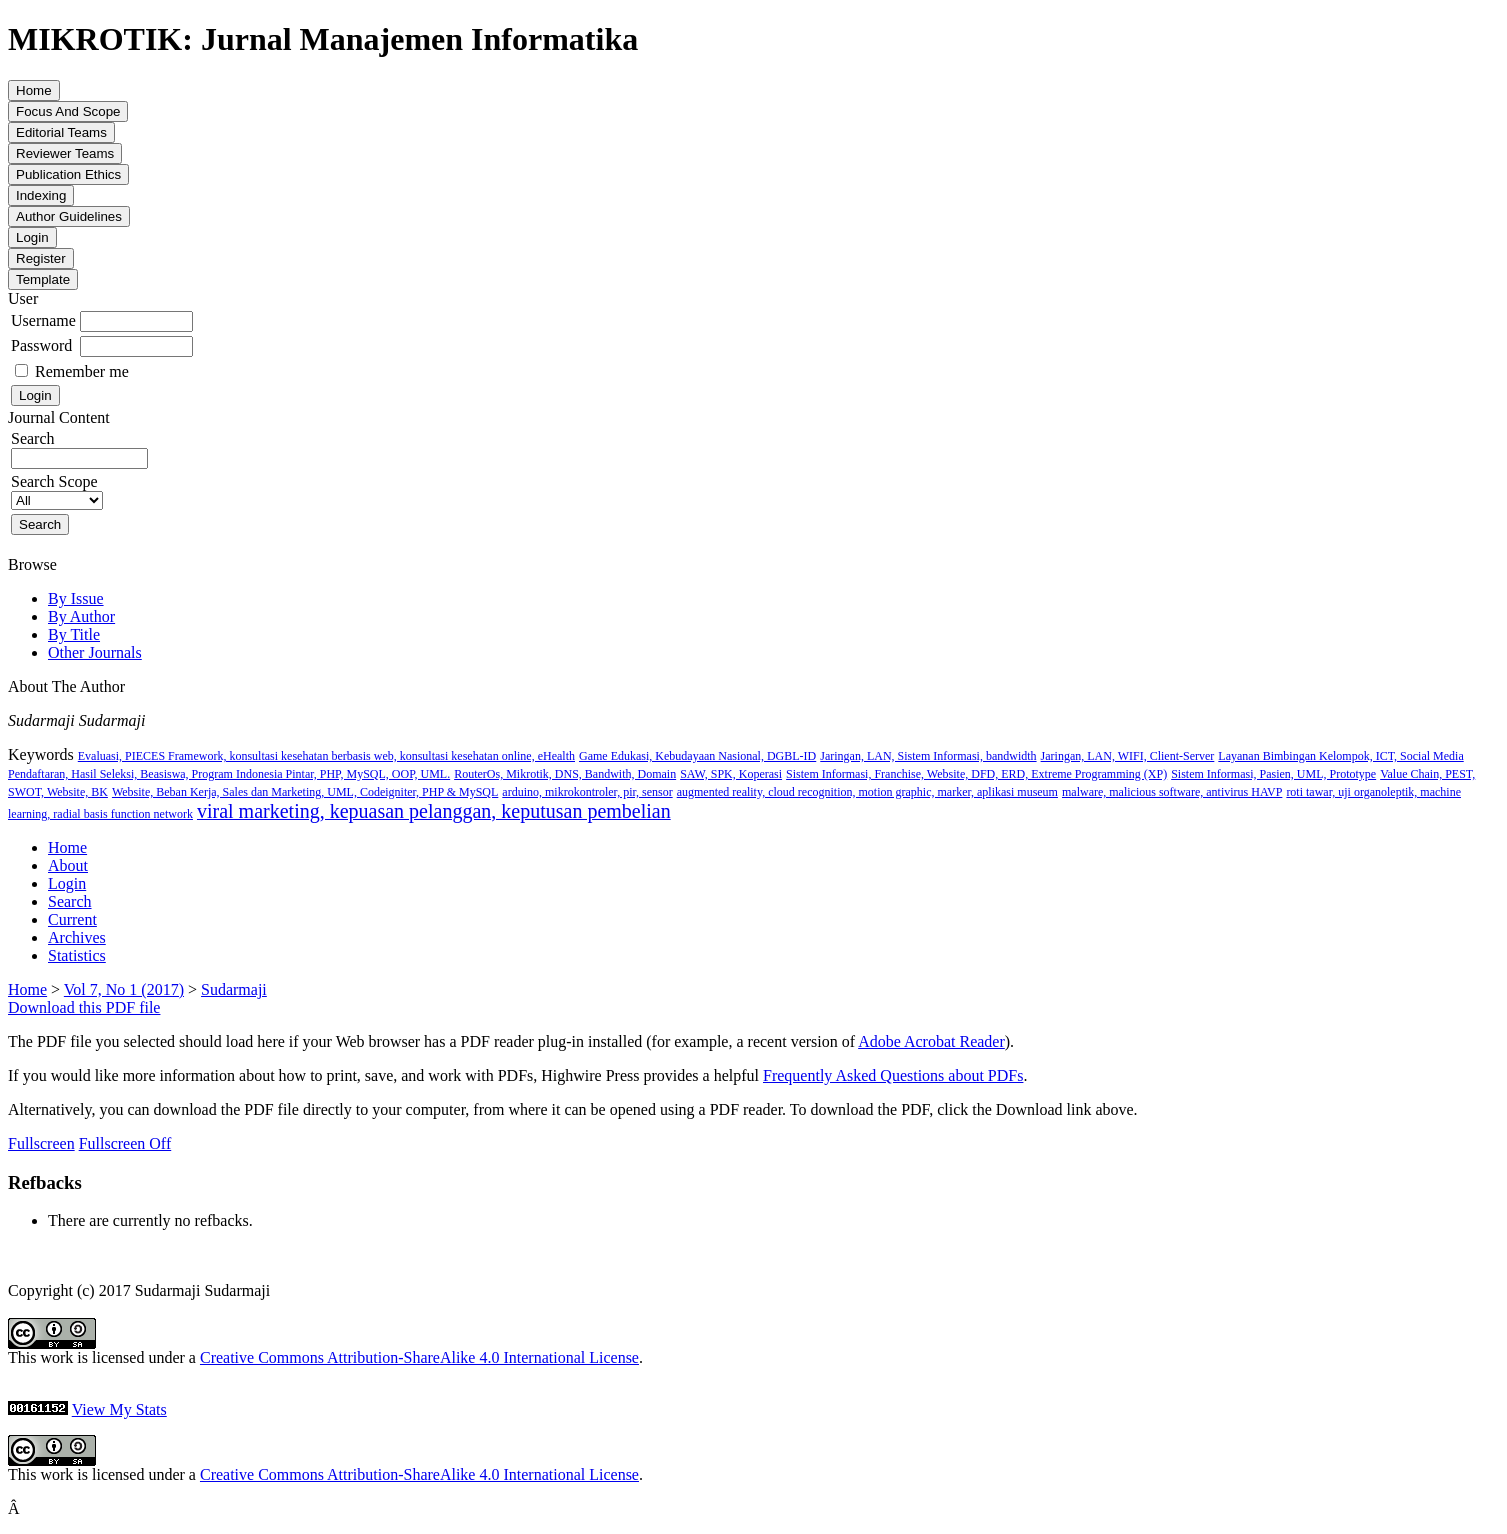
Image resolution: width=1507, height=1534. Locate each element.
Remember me (82, 371)
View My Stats (119, 1409)
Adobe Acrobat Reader (931, 1041)
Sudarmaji (234, 989)
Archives (77, 937)
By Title (74, 634)
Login (67, 883)
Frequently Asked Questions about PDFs (893, 1075)
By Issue (76, 598)
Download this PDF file (84, 1007)
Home (67, 847)
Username (43, 320)
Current (72, 919)
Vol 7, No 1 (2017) (124, 989)
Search (70, 901)
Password (41, 345)
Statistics (77, 955)
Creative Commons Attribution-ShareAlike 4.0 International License (419, 1357)
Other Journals (95, 652)
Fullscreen (41, 1143)
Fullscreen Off (125, 1143)
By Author (81, 616)
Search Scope (57, 490)
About (68, 865)
